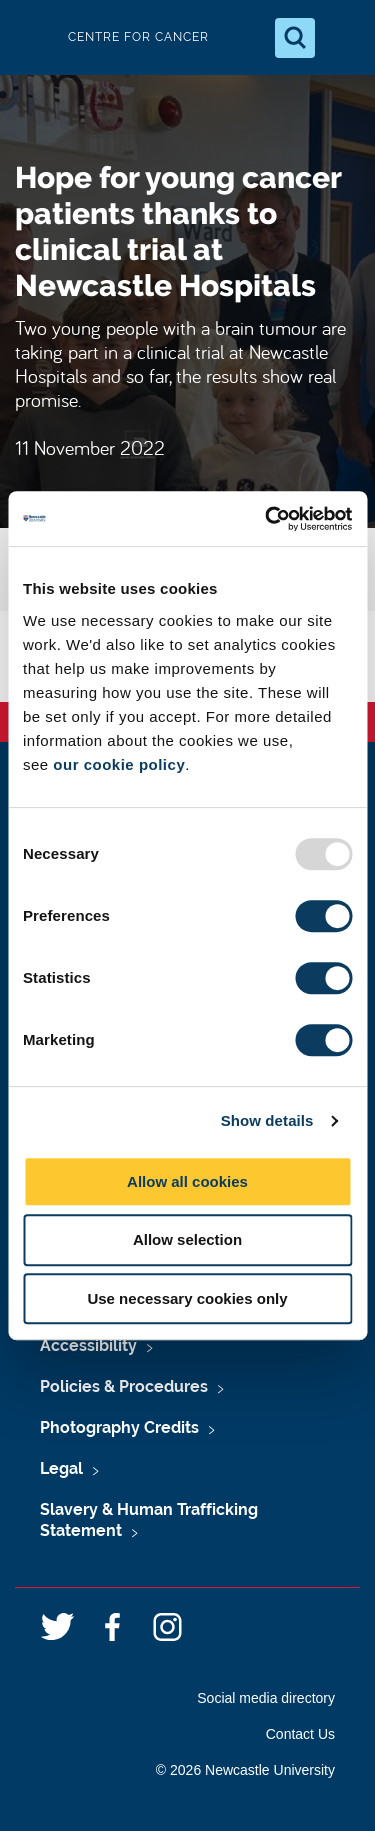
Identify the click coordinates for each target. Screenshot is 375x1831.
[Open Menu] (343, 38)
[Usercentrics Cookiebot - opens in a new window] (267, 519)
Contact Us (300, 1734)
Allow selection (187, 1239)
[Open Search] (295, 38)
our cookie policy (119, 764)
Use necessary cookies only (187, 1298)
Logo (32, 37)
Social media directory (266, 1698)
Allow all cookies (187, 1181)
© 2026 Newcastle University (245, 1770)
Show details (267, 1120)
